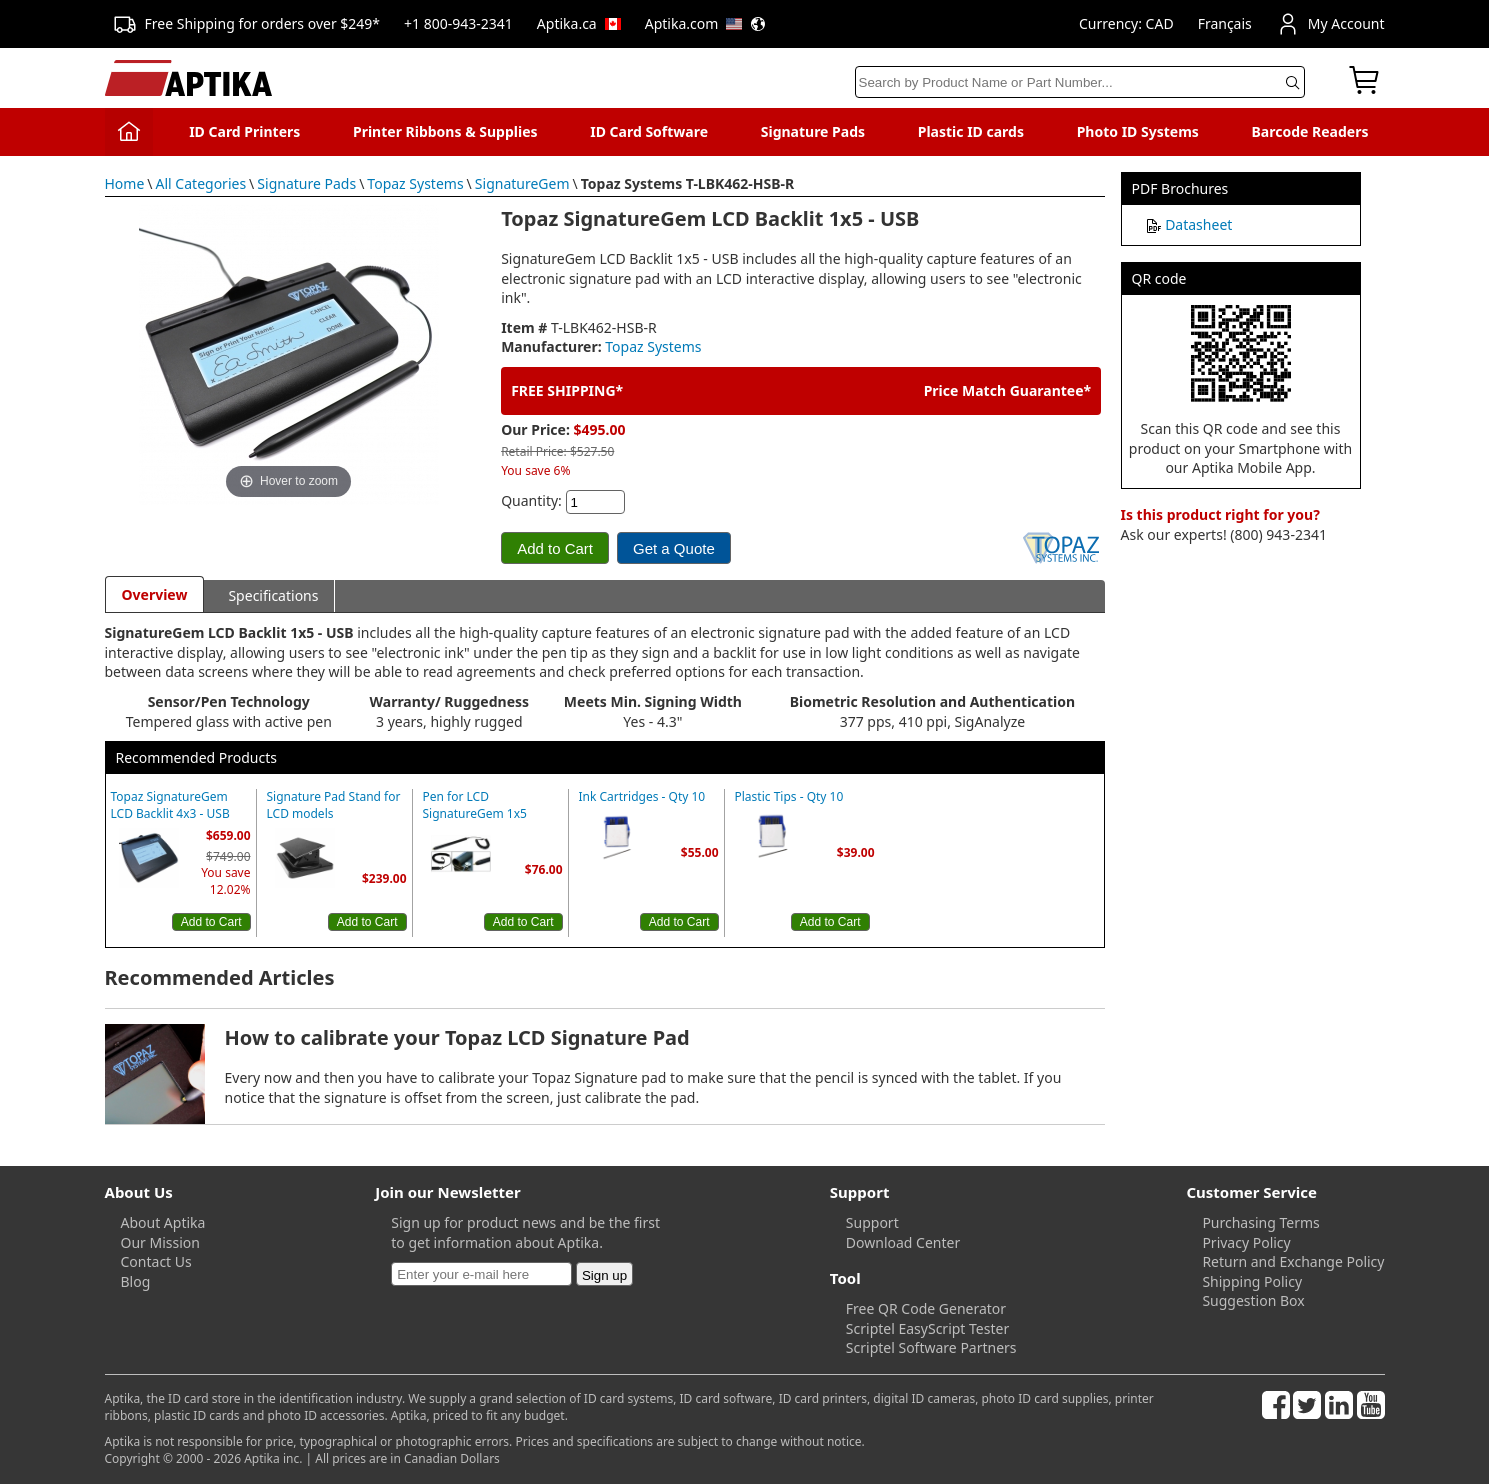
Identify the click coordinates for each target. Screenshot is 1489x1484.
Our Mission (160, 1242)
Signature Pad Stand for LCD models (334, 805)
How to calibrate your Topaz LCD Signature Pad (457, 1037)
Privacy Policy (1246, 1242)
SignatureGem (522, 183)
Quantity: (531, 500)
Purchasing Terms (1260, 1222)
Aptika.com (706, 23)
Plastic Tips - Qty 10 (789, 797)
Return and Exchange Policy (1293, 1261)
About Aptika (163, 1222)
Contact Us (156, 1261)
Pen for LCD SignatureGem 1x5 (475, 805)
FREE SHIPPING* (567, 390)
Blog (136, 1281)
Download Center (903, 1242)
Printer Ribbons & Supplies (445, 131)
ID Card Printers (244, 131)
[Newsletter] (481, 1274)
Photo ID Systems (1138, 131)
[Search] (1080, 82)
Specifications (273, 595)
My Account (1330, 24)
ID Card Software (649, 131)
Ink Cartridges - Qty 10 (642, 797)
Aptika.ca (579, 23)
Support (872, 1222)
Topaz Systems (415, 183)
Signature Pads (813, 131)
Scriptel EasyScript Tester (927, 1328)
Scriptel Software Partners (931, 1347)
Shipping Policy (1252, 1281)
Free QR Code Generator (926, 1308)
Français (1225, 23)
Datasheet (1198, 224)
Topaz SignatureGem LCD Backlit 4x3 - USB (170, 805)
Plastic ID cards (971, 131)
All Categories (201, 183)
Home (125, 183)
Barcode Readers (1310, 131)
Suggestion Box (1253, 1300)
